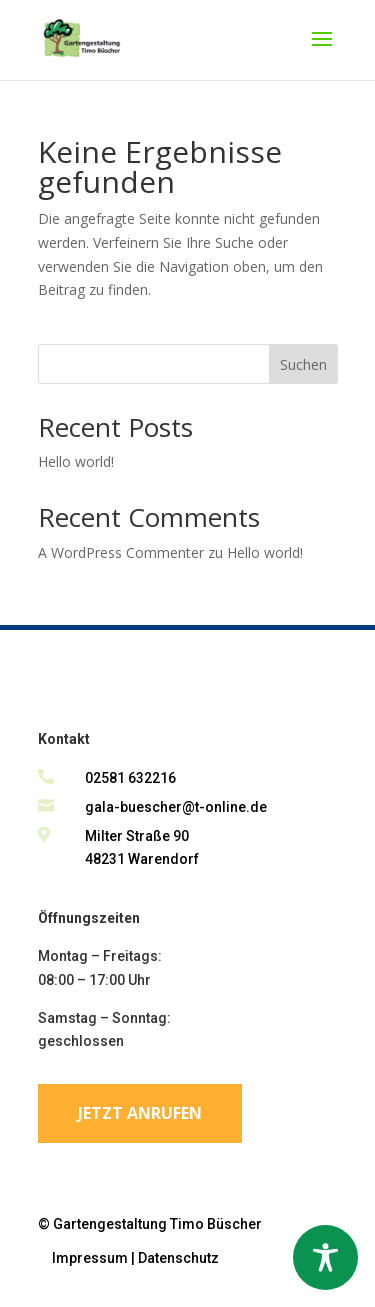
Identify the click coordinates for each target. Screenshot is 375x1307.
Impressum (90, 1258)
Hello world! (76, 461)
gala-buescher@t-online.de (176, 807)
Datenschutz (178, 1258)
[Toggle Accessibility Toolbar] (325, 1257)
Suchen (303, 364)
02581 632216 (130, 778)
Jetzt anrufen (140, 1113)
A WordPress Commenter (121, 552)
